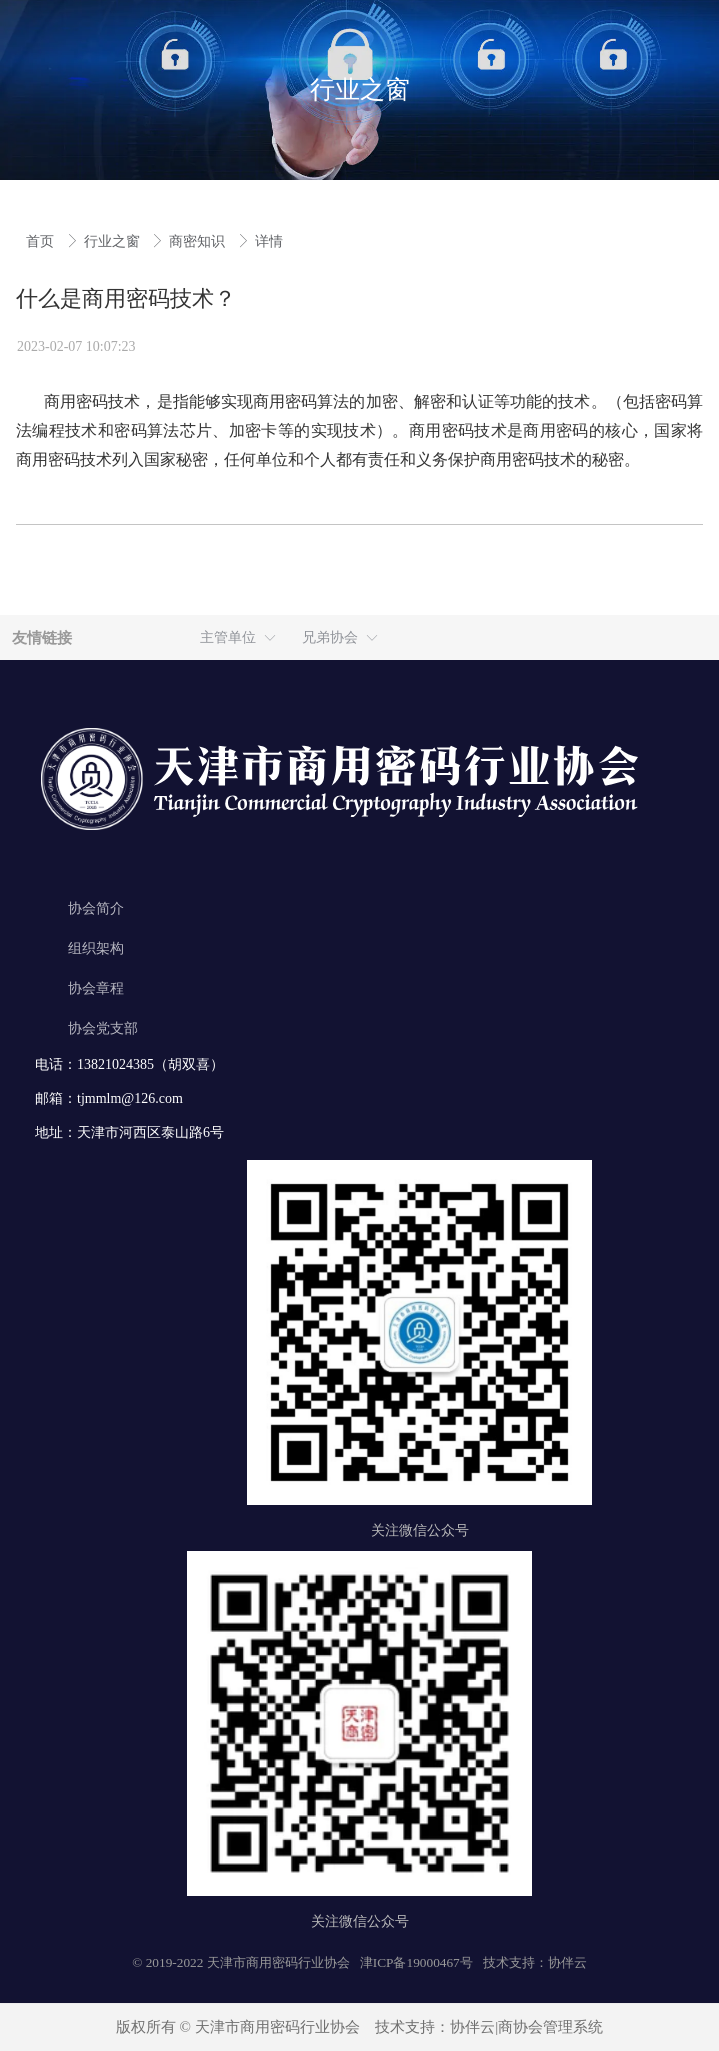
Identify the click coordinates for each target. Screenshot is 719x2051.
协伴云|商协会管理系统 (526, 2027)
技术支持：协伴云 (535, 1962)
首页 (42, 241)
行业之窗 (114, 241)
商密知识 (199, 241)
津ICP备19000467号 (416, 1962)
